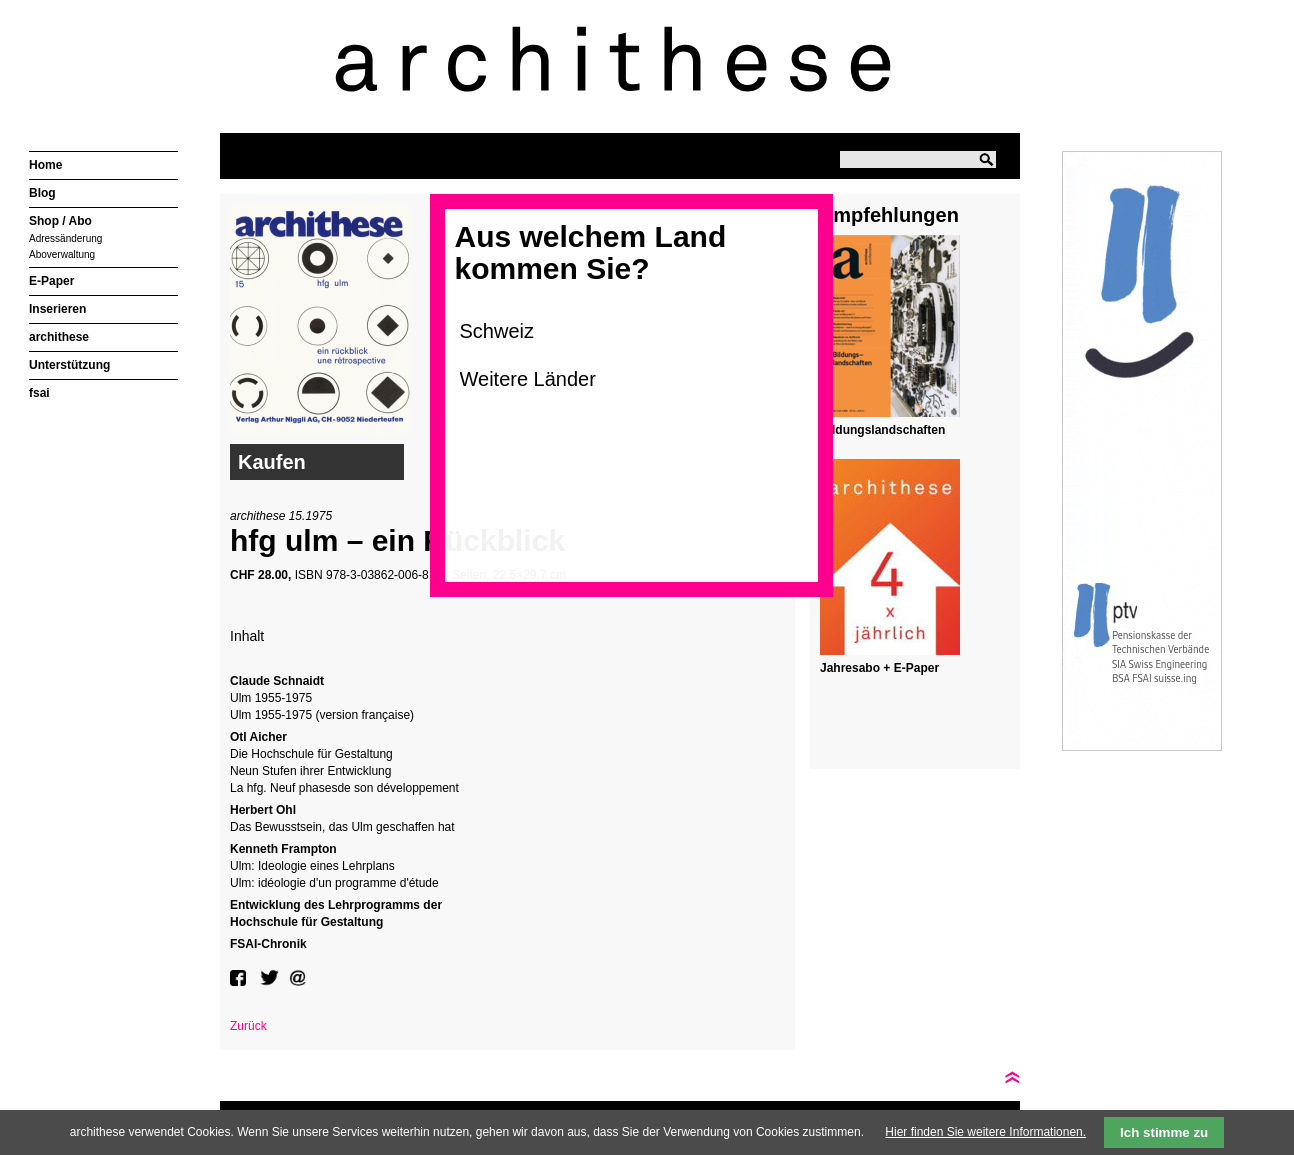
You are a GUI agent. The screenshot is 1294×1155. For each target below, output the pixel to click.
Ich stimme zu (1164, 1132)
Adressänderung (65, 238)
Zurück (248, 1026)
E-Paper (51, 281)
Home (45, 165)
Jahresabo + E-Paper (879, 668)
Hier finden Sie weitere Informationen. (985, 1132)
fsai (39, 393)
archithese (59, 337)
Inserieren (57, 309)
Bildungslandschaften (882, 430)
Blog (42, 193)
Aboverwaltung (62, 254)
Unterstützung (69, 365)
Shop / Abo (60, 221)
